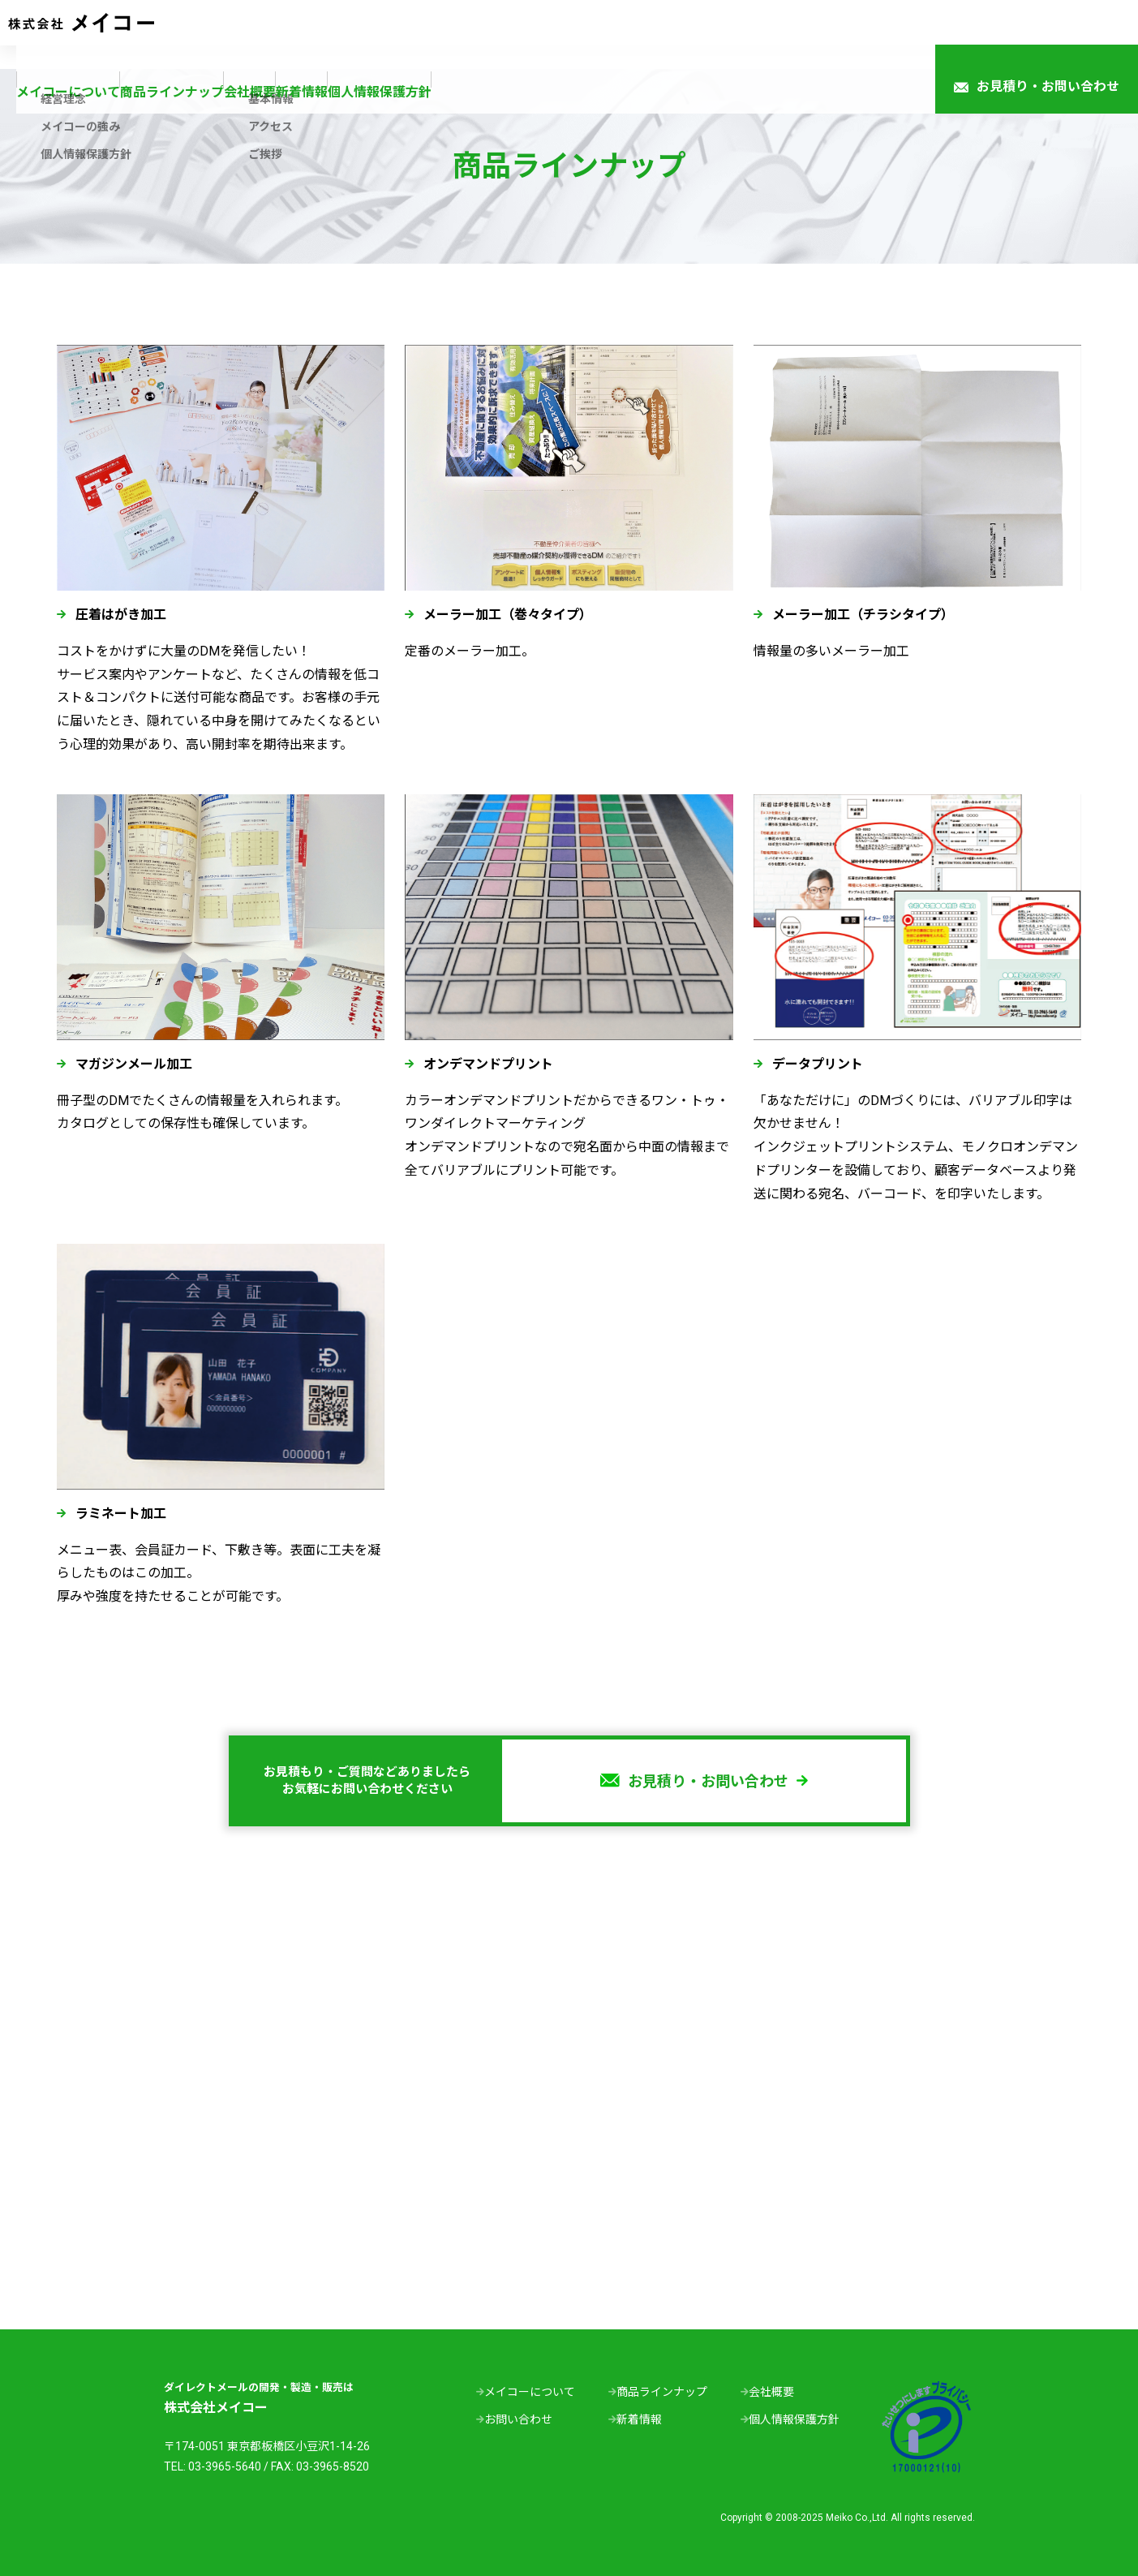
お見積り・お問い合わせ (1036, 35)
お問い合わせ (518, 2419)
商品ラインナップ (404, 34)
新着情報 (615, 34)
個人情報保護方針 (731, 34)
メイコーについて (264, 34)
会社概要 (520, 34)
